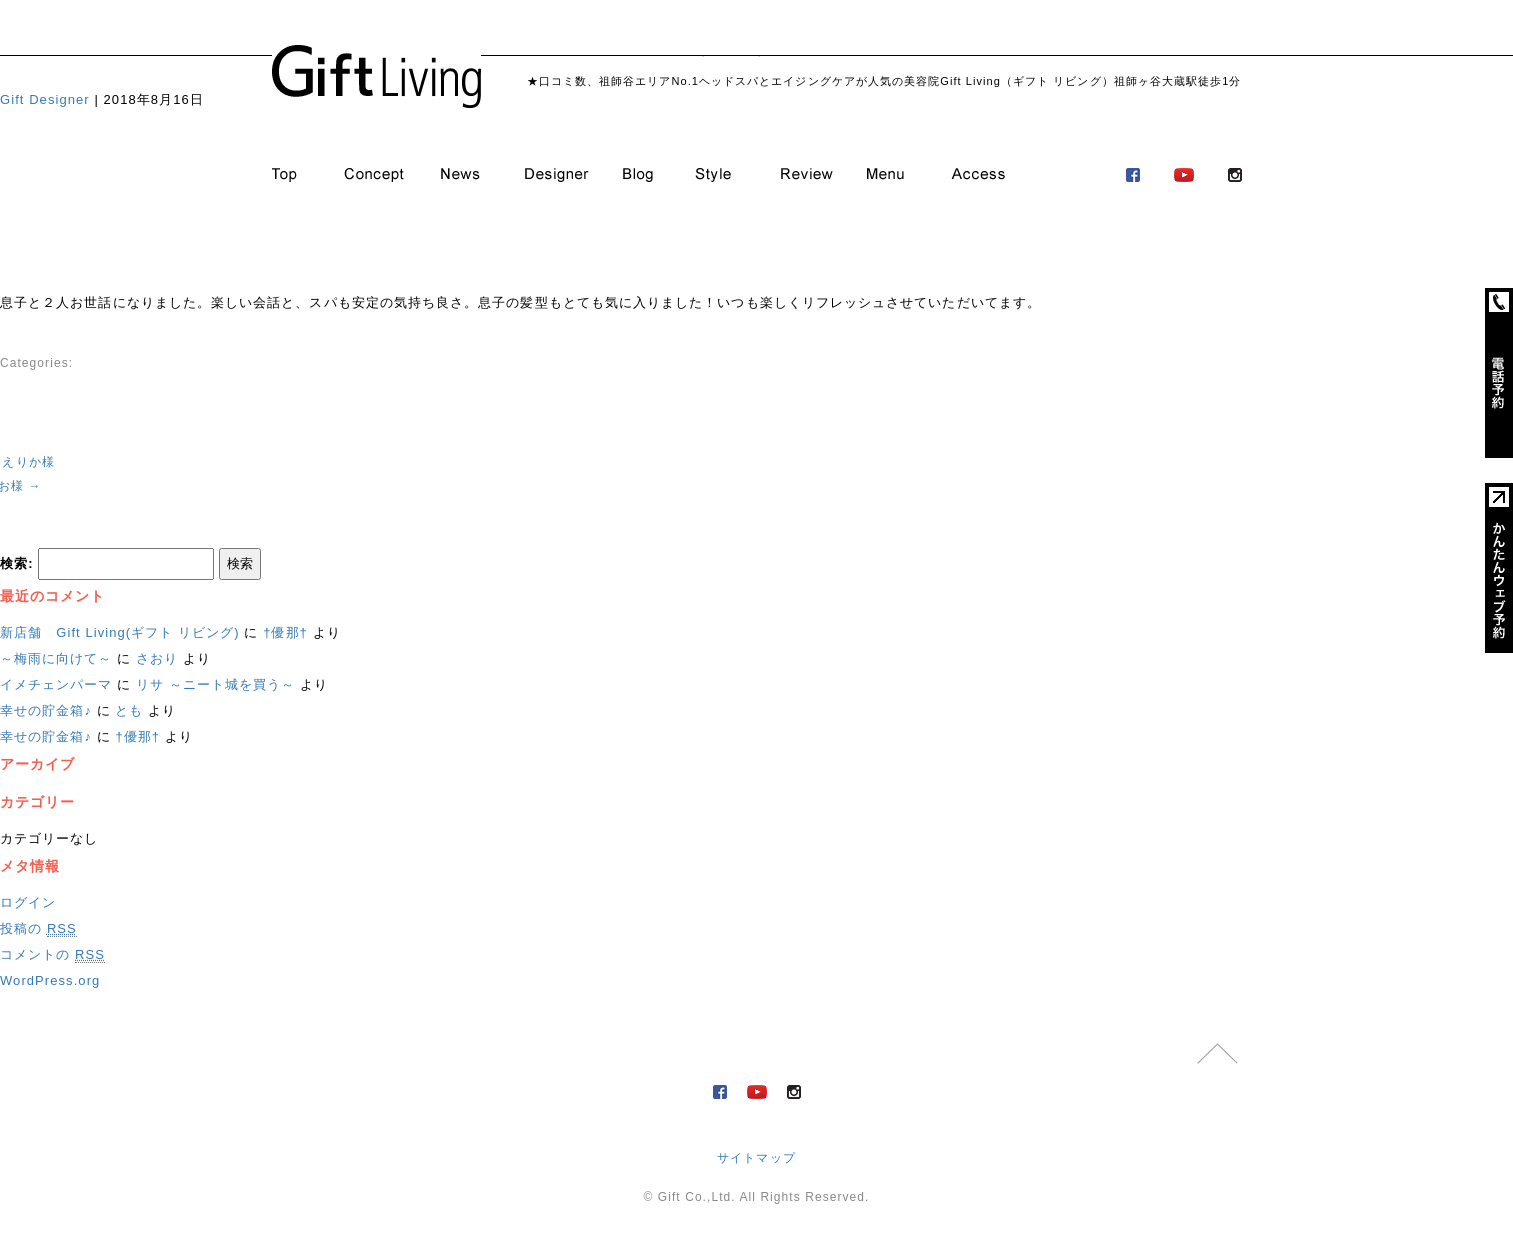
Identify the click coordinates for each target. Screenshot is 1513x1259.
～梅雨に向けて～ (56, 658)
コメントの (52, 955)
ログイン (28, 902)
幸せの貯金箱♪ (46, 710)
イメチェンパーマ (56, 684)
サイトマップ (756, 1158)
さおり (157, 658)
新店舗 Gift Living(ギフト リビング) (120, 632)
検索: (17, 563)
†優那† (285, 632)
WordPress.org (50, 980)
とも (129, 710)
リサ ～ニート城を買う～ (215, 684)
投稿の (38, 929)
